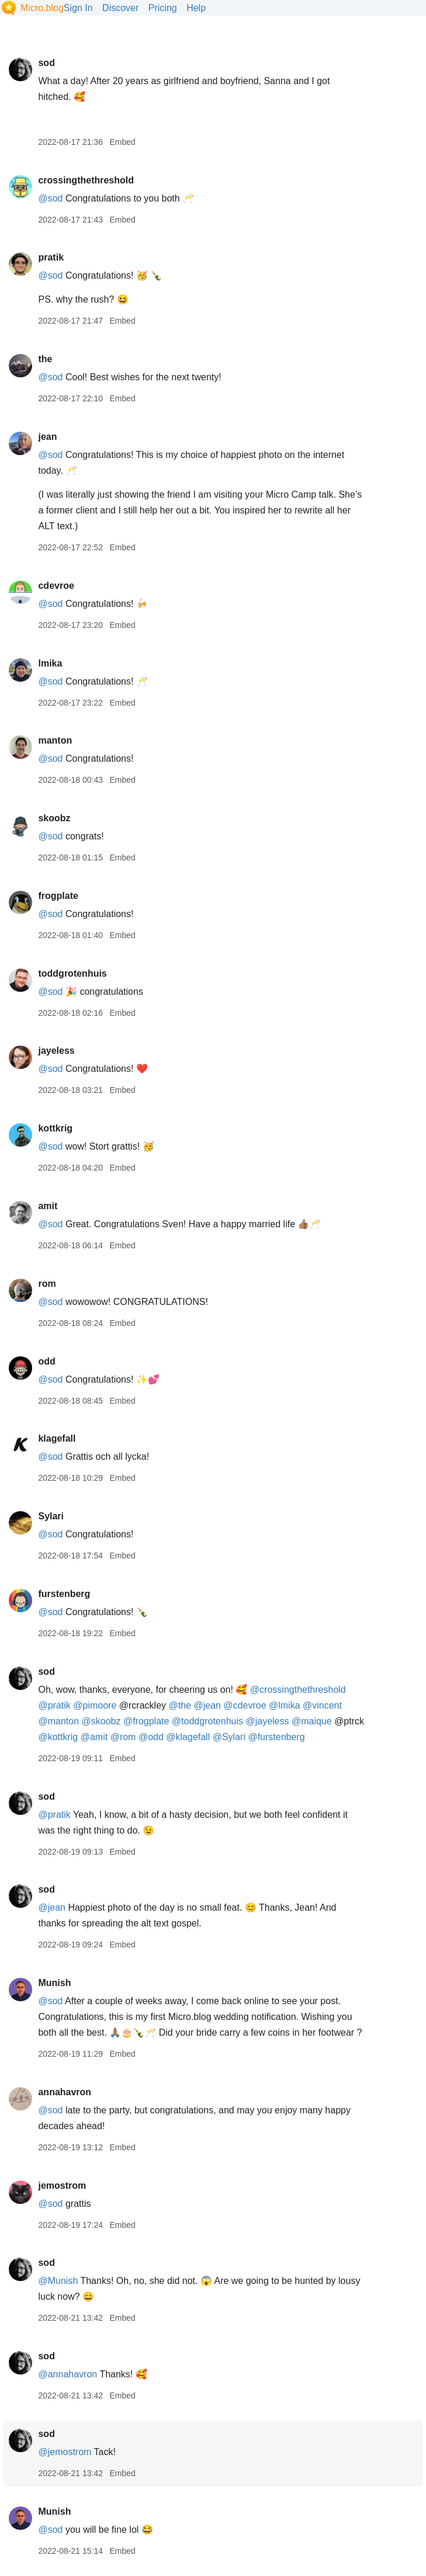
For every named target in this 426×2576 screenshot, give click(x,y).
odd (46, 1361)
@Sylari (229, 1737)
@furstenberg (276, 1737)
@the (179, 1705)
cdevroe (56, 586)
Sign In (78, 8)
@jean (207, 1705)
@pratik (54, 1705)
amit (47, 1206)
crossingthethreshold (86, 180)
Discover (120, 8)
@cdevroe (244, 1705)
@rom (123, 1737)
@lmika (284, 1705)
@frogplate (146, 1721)
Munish (54, 1983)
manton (55, 740)
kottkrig (55, 1128)
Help (196, 8)
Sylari (51, 1516)
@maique (312, 1721)
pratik (51, 257)
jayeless (56, 1051)
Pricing (162, 8)
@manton (58, 1721)
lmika (50, 663)
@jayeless (267, 1721)
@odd (151, 1737)
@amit (94, 1737)
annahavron (64, 2092)
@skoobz (101, 1721)
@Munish (58, 2281)
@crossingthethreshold (298, 1690)
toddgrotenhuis (72, 973)
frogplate (58, 896)
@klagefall (188, 1737)
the (45, 359)
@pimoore (94, 1705)
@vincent (322, 1705)
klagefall (56, 1438)
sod (46, 63)
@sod (50, 198)
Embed (122, 142)
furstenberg (64, 1594)
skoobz (54, 818)
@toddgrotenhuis (207, 1721)
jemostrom (62, 2185)
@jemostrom (64, 2452)
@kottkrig (58, 1737)
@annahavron (67, 2374)
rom (47, 1284)
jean (47, 437)
